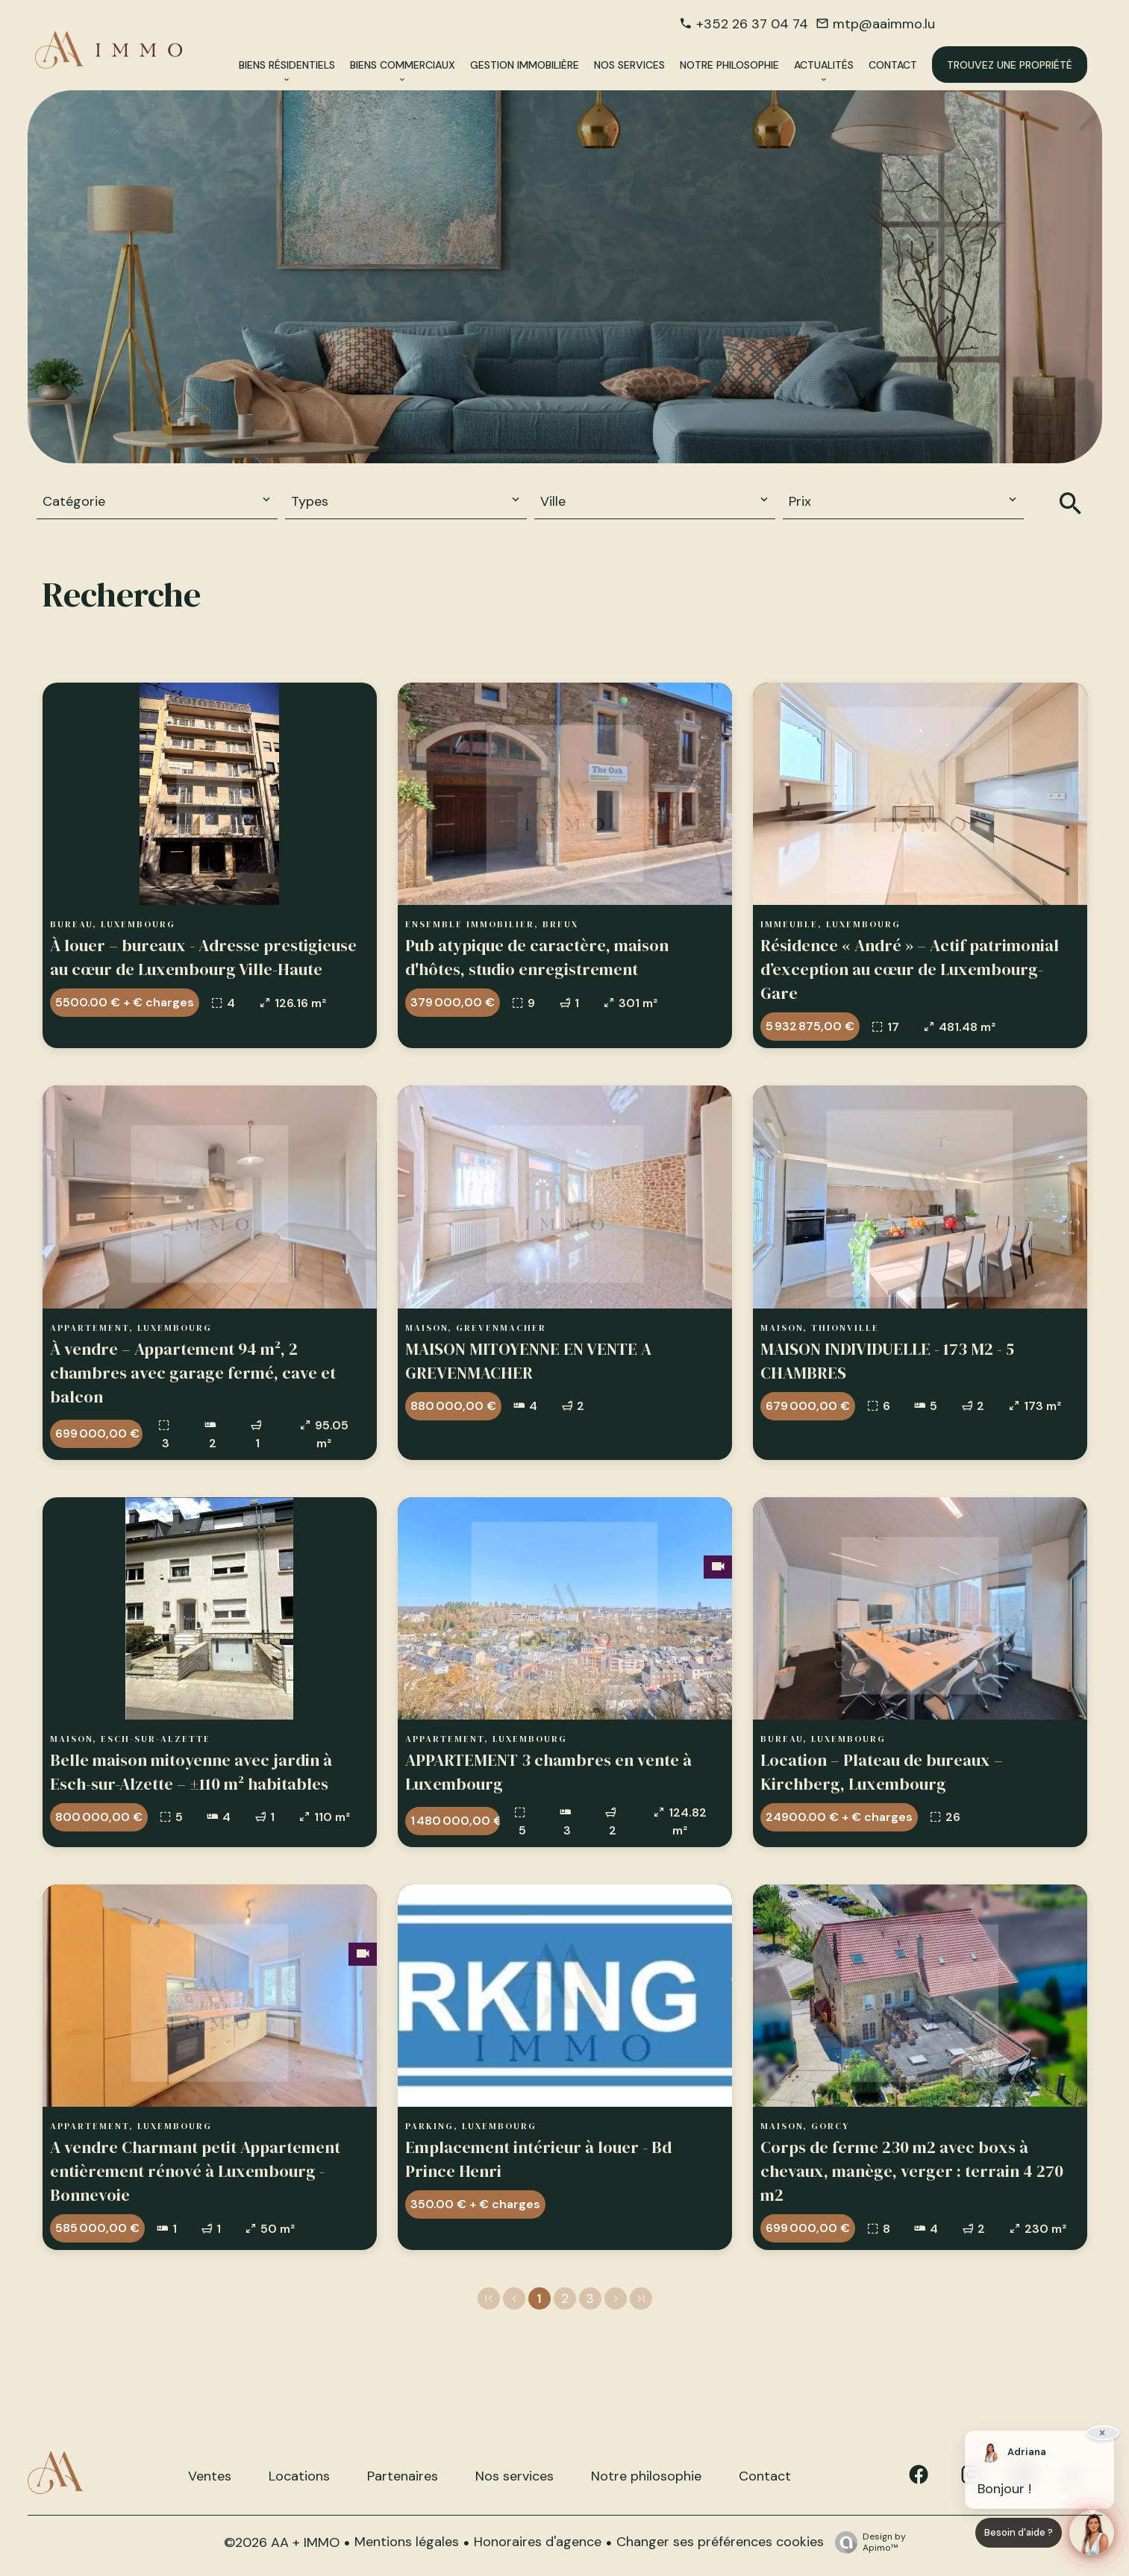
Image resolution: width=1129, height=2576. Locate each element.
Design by (867, 2542)
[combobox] (157, 501)
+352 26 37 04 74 (752, 24)
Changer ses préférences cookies (720, 2542)
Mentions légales (406, 2542)
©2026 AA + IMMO (282, 2542)
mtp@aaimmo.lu (884, 24)
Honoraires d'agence (537, 2542)
